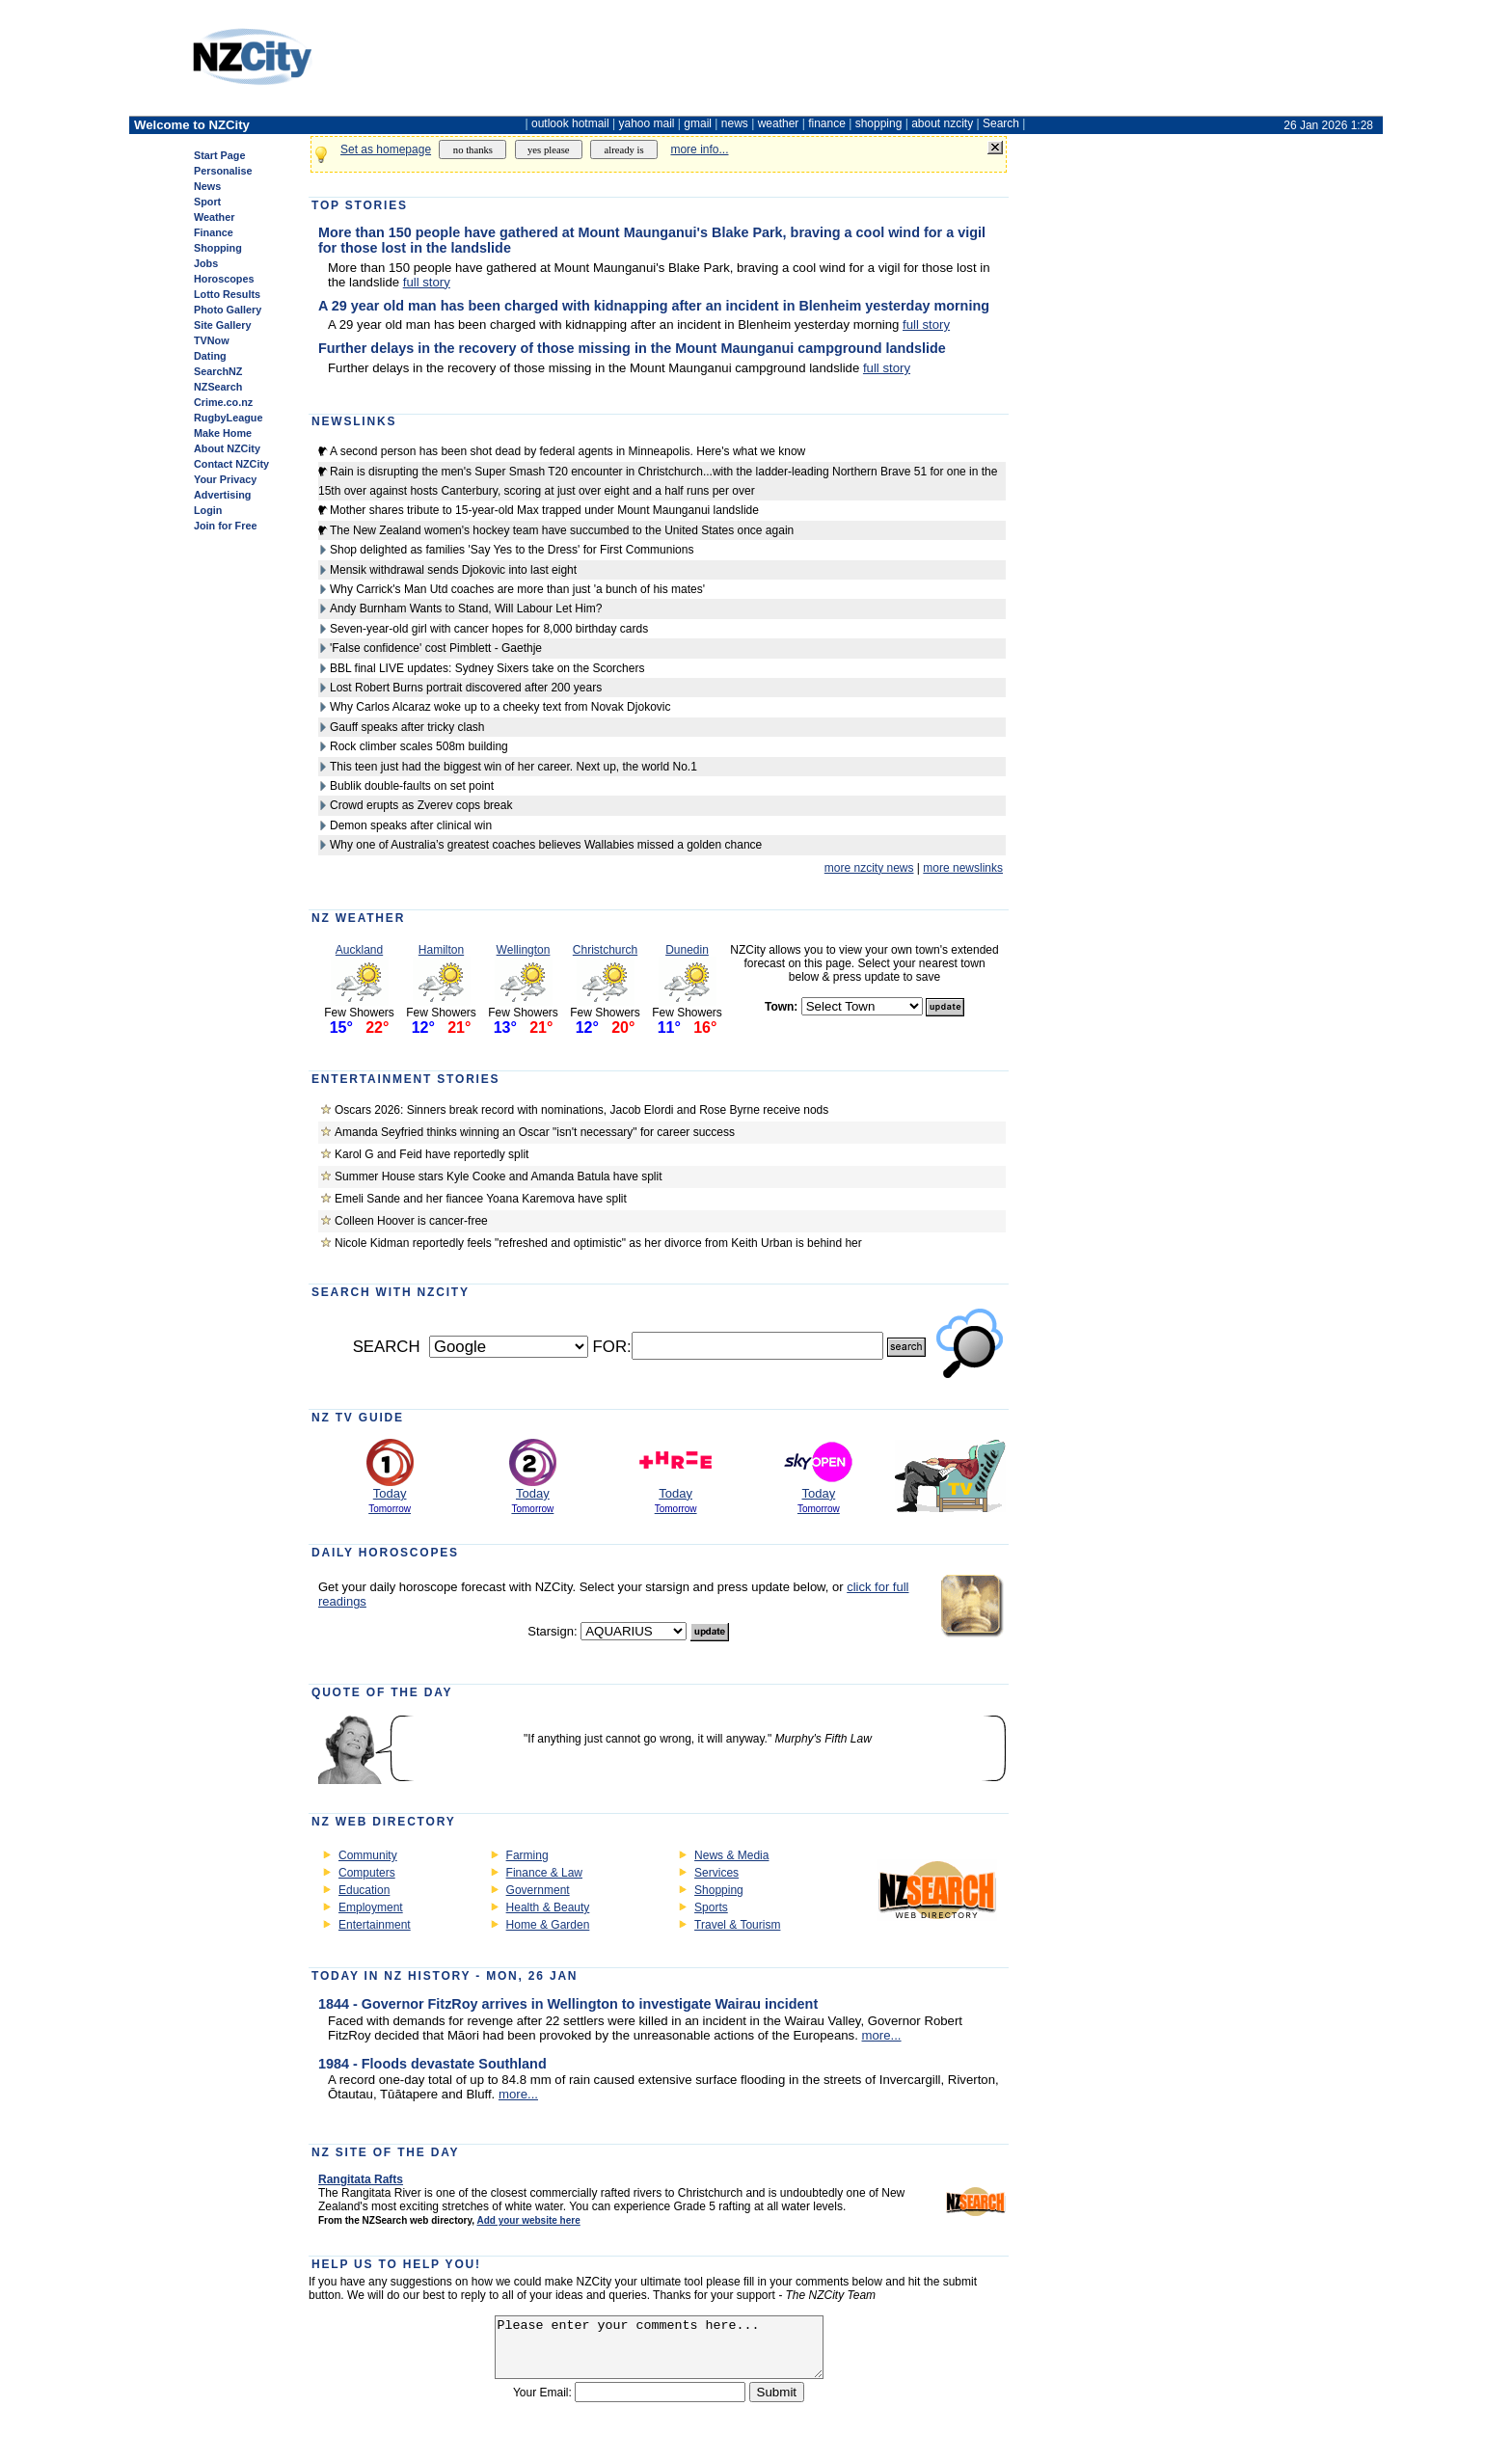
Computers (366, 1873)
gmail (698, 123)
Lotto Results (227, 294)
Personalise (223, 170)
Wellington (524, 950)
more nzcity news (869, 868)
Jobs (206, 263)
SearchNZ (218, 371)
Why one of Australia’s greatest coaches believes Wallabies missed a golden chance (546, 845)
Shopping (218, 248)
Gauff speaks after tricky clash (407, 727)
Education (364, 1890)
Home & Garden (548, 1925)
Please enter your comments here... (659, 2353)
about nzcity (942, 123)
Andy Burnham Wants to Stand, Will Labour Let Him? (466, 608)
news (734, 123)
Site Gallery (222, 325)
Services (716, 1873)
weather (778, 123)
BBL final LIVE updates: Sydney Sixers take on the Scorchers (487, 668)
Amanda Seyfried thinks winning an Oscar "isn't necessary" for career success (535, 1132)
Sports (711, 1907)
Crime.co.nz (223, 402)
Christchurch (605, 950)
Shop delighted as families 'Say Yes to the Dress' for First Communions (511, 549)
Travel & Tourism (737, 1925)
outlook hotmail (570, 123)
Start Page (219, 155)
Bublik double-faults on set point (412, 786)
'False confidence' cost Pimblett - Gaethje (436, 648)
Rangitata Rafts (360, 2179)
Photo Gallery (227, 309)
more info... (699, 149)
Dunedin (687, 950)
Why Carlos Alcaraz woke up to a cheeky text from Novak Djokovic (500, 707)
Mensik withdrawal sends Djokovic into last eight (453, 570)
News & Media (731, 1855)
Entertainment (374, 1925)
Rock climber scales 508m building (419, 746)
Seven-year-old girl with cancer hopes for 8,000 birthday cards (489, 629)
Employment (370, 1907)
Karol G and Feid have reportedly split (431, 1154)
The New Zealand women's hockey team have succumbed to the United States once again (562, 530)
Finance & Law (544, 1873)
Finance (213, 232)
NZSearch (218, 386)
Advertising (222, 494)
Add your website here (528, 2220)
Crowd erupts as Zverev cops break (421, 805)
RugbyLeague (228, 417)
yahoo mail (647, 123)
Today (390, 1493)
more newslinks (963, 868)
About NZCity (227, 448)
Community (367, 1855)
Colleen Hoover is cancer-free (411, 1221)
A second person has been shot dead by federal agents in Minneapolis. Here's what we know (567, 451)
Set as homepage (385, 149)
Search (1001, 123)
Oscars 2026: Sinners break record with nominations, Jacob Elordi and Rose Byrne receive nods (581, 1110)
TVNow (212, 340)
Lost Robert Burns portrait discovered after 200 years (466, 687)
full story (426, 282)
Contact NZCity (231, 464)
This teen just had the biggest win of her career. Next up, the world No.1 (513, 766)
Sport (207, 201)
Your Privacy (225, 479)
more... (882, 2035)
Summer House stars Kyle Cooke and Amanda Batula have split (498, 1176)
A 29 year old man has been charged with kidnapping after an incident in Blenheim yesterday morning (653, 305)
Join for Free (225, 525)
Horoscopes (224, 278)
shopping (879, 123)
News (207, 186)
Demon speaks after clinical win (411, 825)
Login (208, 510)
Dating (210, 356)
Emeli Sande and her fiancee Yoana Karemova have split (481, 1198)
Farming (527, 1855)
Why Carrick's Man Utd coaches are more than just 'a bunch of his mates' (517, 589)
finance (827, 123)
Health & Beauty (548, 1907)
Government (538, 1890)
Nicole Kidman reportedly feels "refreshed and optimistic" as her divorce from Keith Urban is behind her (598, 1243)
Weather (214, 217)
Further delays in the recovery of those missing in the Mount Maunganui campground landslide (632, 348)
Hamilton (441, 950)
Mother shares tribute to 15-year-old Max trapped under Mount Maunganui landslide (544, 510)
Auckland (359, 950)
